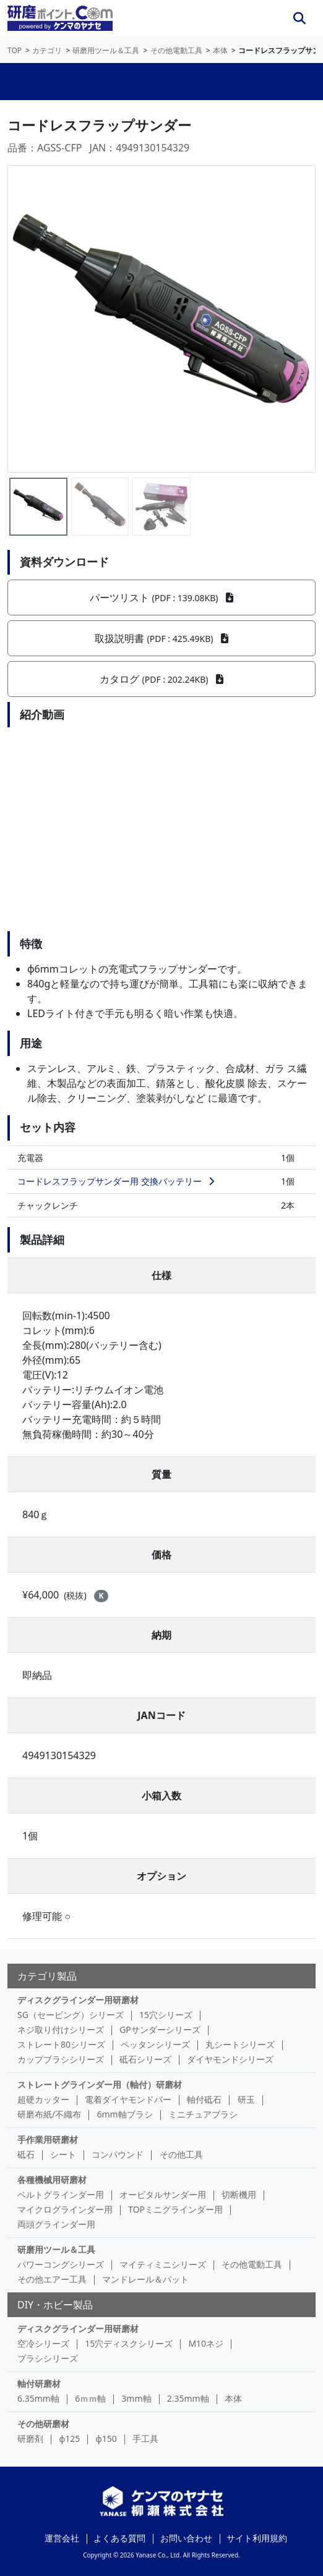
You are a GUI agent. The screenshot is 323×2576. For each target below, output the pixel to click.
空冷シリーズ (43, 2343)
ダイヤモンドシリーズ (230, 2059)
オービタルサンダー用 (162, 2194)
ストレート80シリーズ (61, 2044)
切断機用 (239, 2194)
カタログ (161, 679)
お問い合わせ (186, 2538)
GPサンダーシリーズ (159, 2029)
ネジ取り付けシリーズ (60, 2029)
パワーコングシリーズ (60, 2264)
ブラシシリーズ (47, 2358)
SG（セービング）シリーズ (70, 2015)
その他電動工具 (252, 2264)
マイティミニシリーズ (162, 2264)
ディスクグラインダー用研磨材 (78, 2000)
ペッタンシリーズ (155, 2044)
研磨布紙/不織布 (49, 2114)
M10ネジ (205, 2343)
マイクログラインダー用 (65, 2209)
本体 (233, 2398)
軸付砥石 (204, 2099)
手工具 (145, 2438)
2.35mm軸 (188, 2398)
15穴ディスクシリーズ (129, 2343)
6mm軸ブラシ (124, 2114)
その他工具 (181, 2154)
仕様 (161, 1275)
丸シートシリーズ (240, 2044)
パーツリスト (161, 597)
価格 (161, 1554)
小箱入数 (161, 1795)
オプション (161, 1876)
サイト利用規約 (256, 2538)
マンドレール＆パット (145, 2279)
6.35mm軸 (38, 2398)
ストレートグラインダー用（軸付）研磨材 (99, 2084)
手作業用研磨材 (47, 2139)
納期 (161, 1635)
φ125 (69, 2438)
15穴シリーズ (165, 2015)
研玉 (246, 2099)
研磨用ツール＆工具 (56, 2249)
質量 (161, 1474)
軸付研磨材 (39, 2383)
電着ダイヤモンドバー (128, 2099)
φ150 (106, 2438)
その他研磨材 (43, 2424)
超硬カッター (43, 2099)
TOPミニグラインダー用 (175, 2209)
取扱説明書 (161, 638)
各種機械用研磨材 (52, 2179)
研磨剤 (30, 2438)
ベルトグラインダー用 (60, 2194)
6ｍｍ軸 (90, 2398)
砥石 (26, 2154)
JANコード (161, 1715)
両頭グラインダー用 (56, 2224)
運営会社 (62, 2538)
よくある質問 (119, 2538)
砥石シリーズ (145, 2059)
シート (63, 2154)
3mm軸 (136, 2398)
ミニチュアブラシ (203, 2114)
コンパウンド (118, 2154)
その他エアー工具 (52, 2279)
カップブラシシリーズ (60, 2059)
